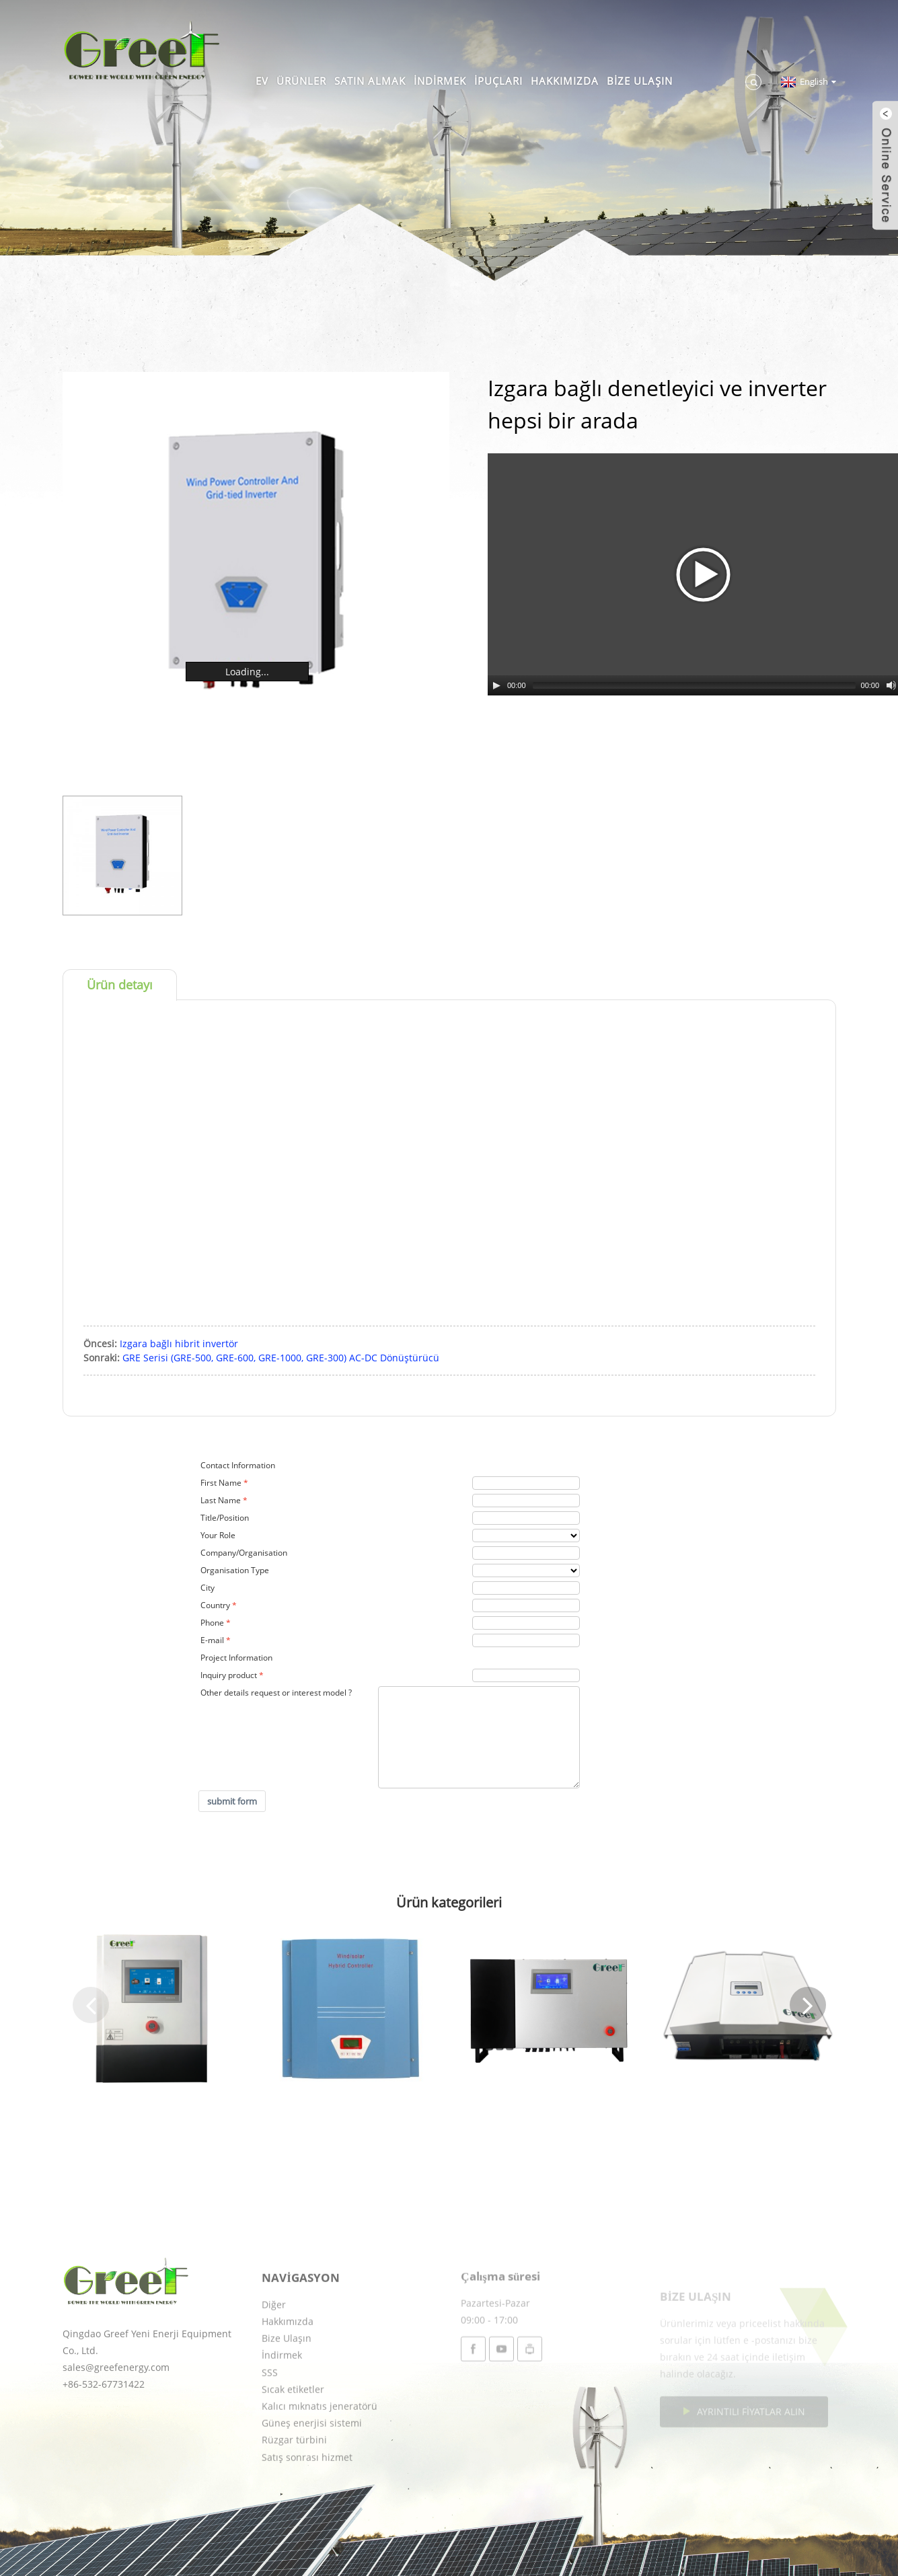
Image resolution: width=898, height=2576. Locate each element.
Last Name (220, 1500)
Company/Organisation (243, 1552)
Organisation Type (234, 1570)
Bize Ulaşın (640, 80)
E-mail (212, 1640)
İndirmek (440, 80)
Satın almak (370, 80)
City (207, 1587)
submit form (232, 1801)
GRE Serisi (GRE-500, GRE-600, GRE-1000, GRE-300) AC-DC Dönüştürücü (280, 1357)
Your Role (217, 1535)
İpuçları (498, 80)
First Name (220, 1482)
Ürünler (301, 80)
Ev (262, 80)
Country (215, 1605)
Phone (212, 1622)
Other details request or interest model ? (276, 1692)
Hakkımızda (565, 80)
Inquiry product (228, 1675)
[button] (91, 2005)
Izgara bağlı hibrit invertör (179, 1343)
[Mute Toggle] (891, 685)
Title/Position (224, 1517)
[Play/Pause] (496, 685)
